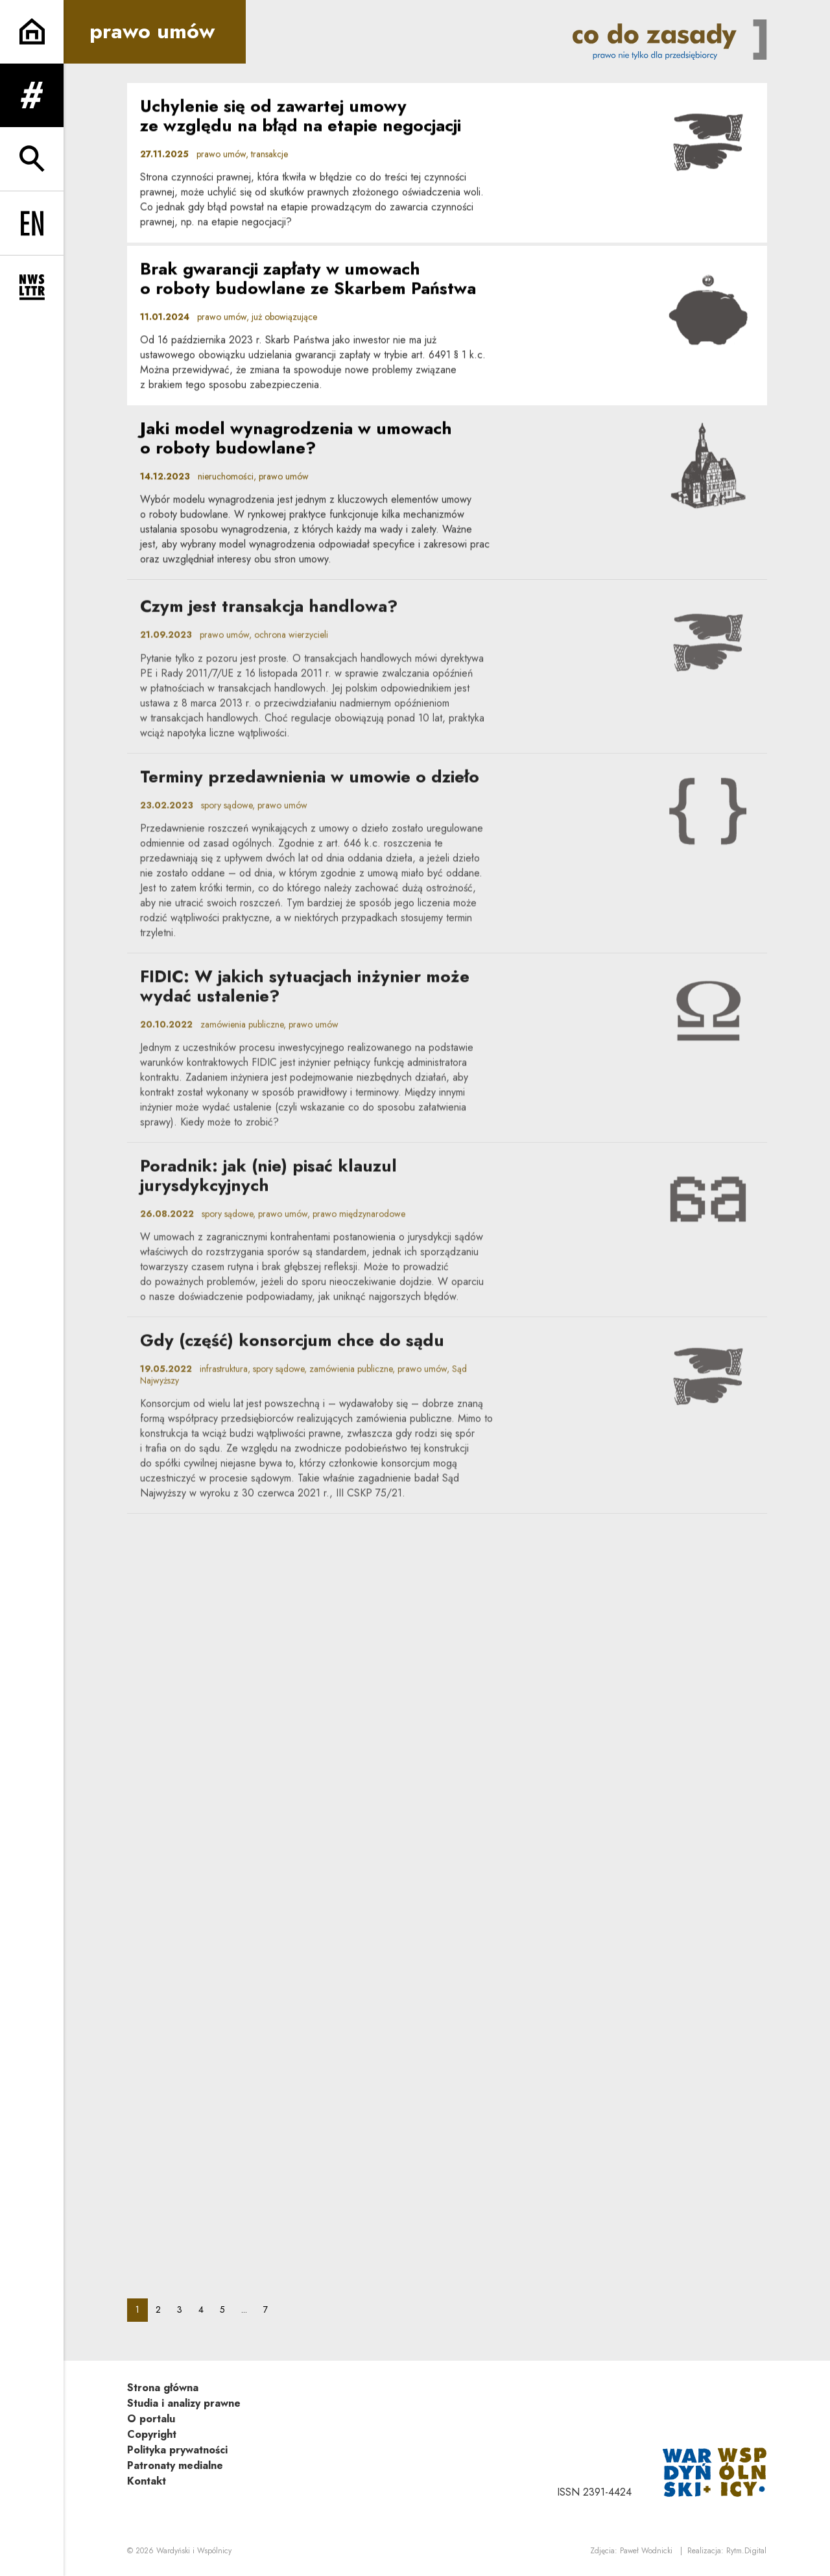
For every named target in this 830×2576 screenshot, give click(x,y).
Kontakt (146, 2481)
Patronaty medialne (175, 2465)
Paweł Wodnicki (646, 2551)
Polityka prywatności (177, 2449)
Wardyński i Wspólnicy (193, 2551)
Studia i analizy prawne (184, 2403)
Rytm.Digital (746, 2551)
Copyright (151, 2434)
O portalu (151, 2418)
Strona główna (162, 2387)
